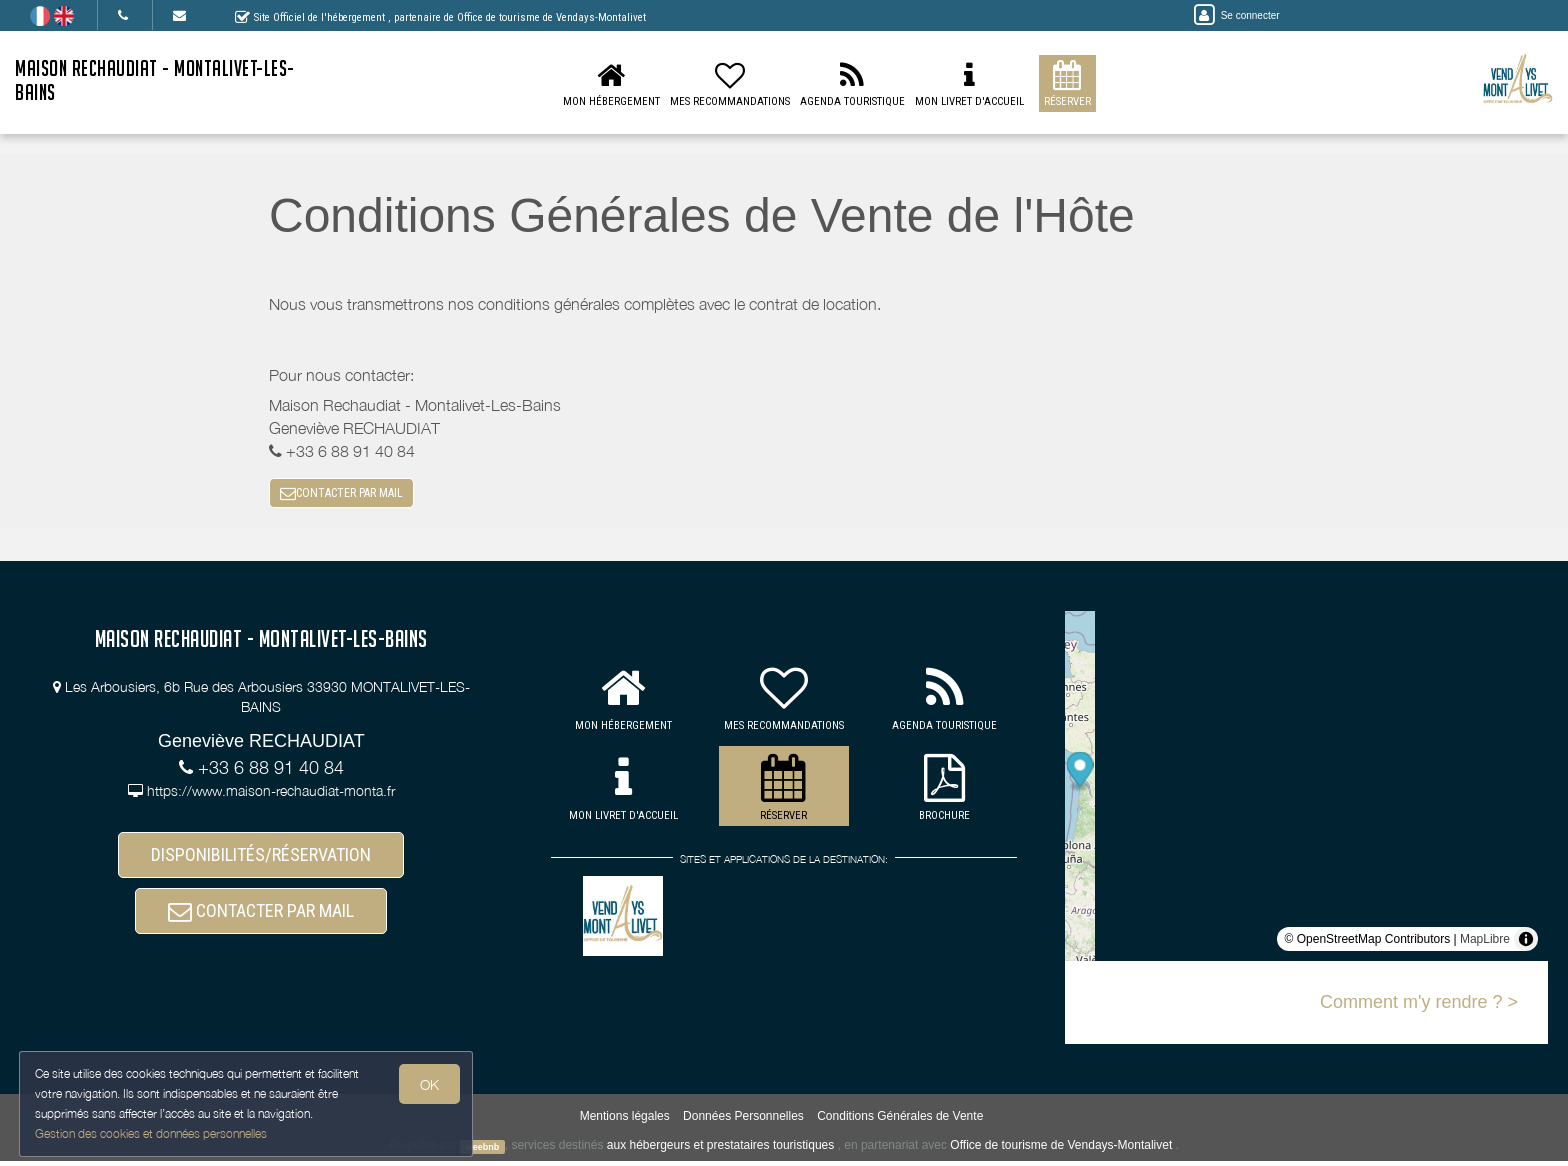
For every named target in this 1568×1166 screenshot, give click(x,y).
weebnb (483, 1152)
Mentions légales (625, 1122)
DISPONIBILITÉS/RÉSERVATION (261, 863)
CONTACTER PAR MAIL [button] (341, 496)
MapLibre (1485, 945)
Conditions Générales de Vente (900, 1122)
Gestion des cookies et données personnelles (152, 1132)
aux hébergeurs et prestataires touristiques (720, 1151)
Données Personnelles (743, 1122)
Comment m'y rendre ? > (1419, 1008)
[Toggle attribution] (1526, 945)
